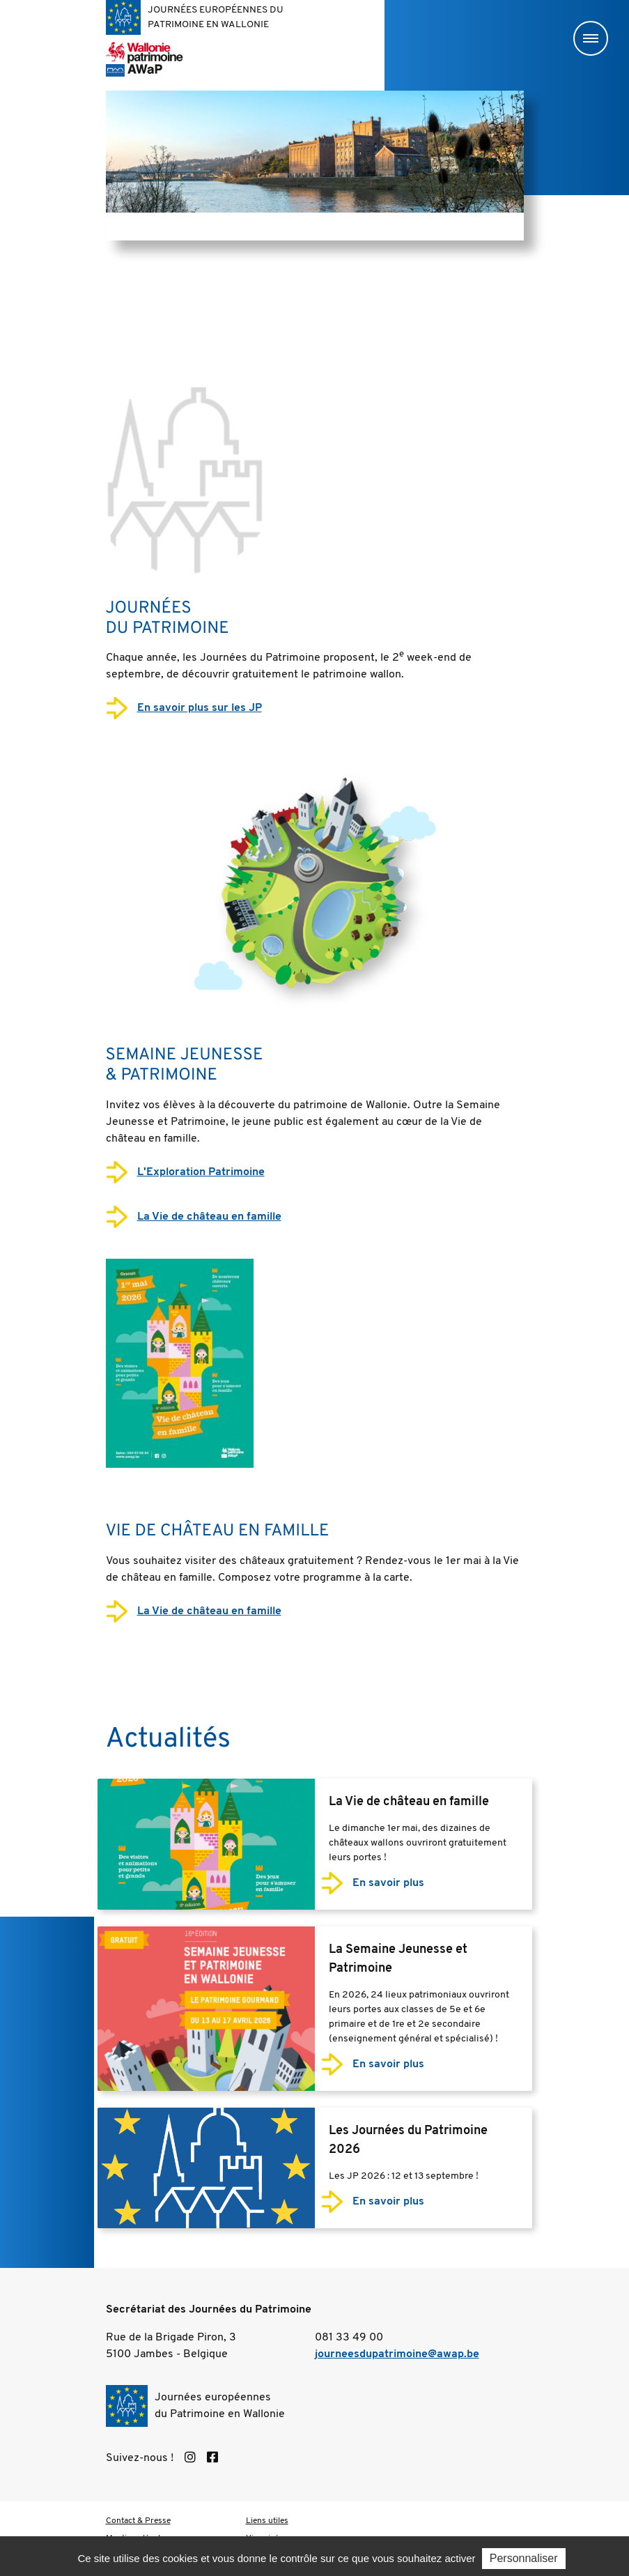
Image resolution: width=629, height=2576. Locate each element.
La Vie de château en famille (209, 1216)
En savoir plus (388, 1883)
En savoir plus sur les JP (199, 708)
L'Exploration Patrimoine (201, 1172)
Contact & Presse (138, 2521)
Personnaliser (524, 2560)
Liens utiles (267, 2521)
